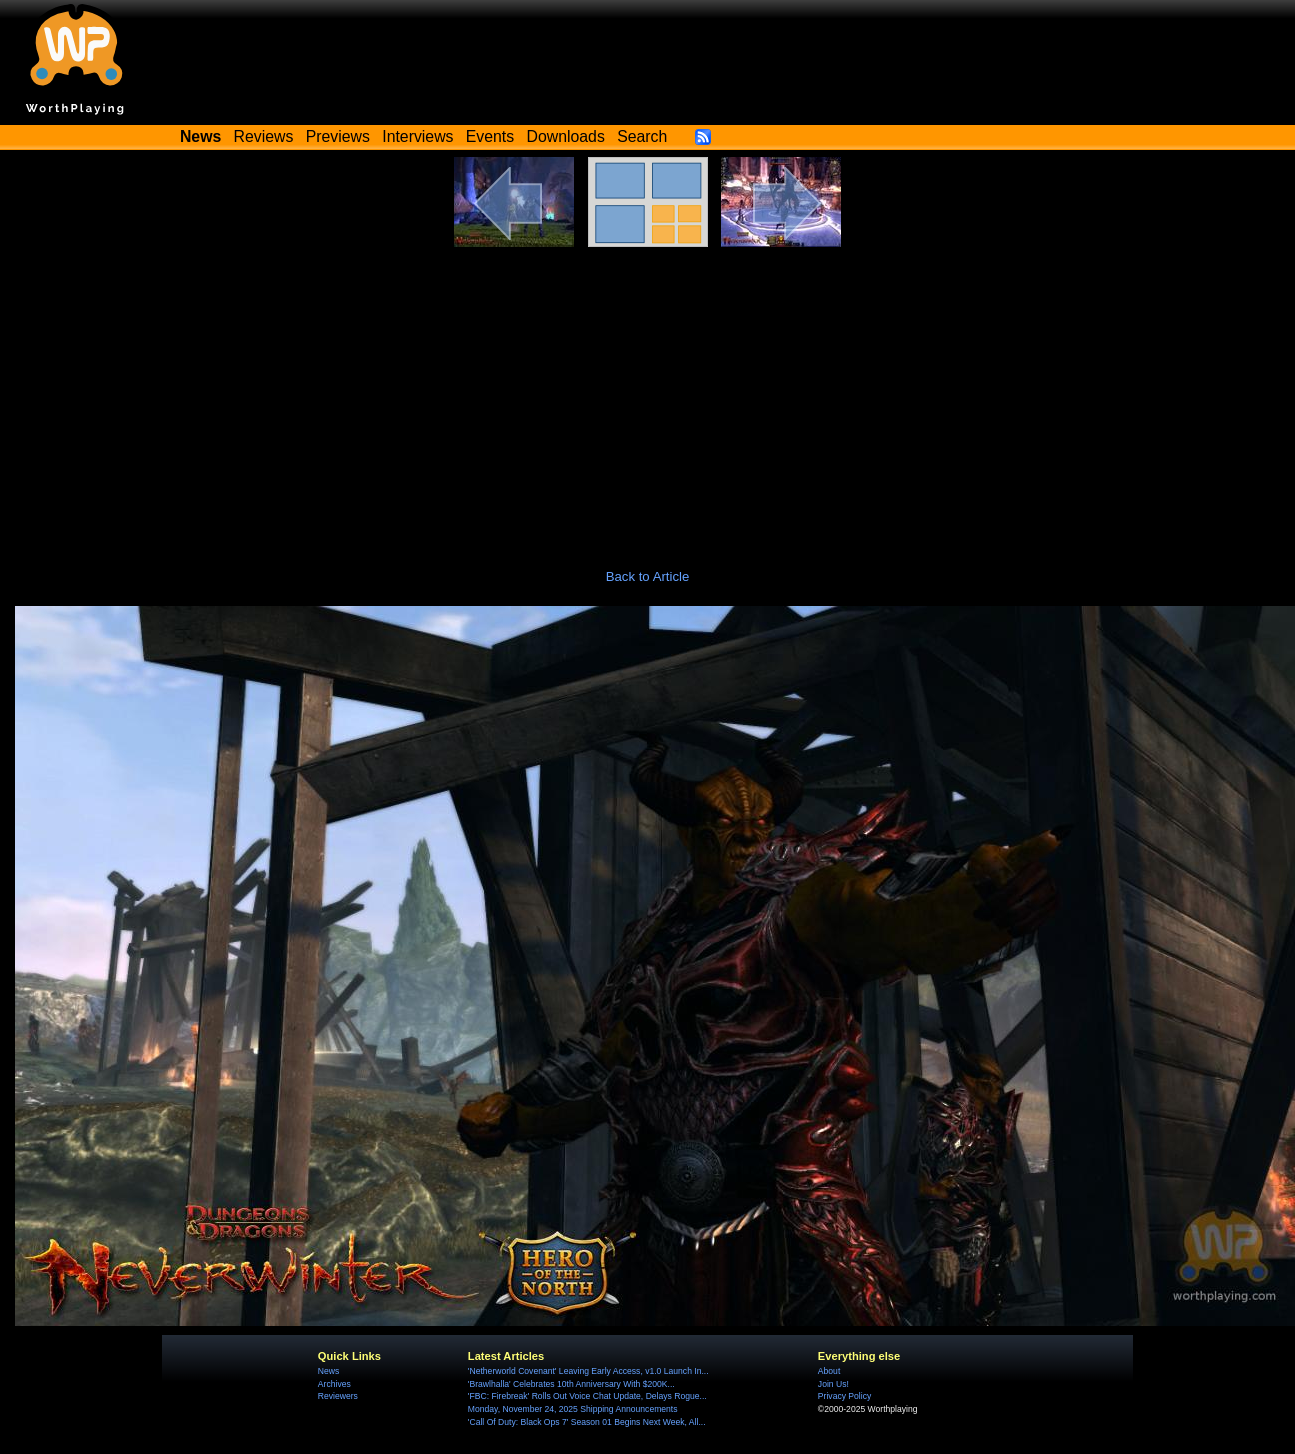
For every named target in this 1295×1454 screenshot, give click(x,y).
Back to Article (648, 576)
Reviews (264, 136)
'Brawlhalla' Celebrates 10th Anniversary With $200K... (571, 1384)
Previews (338, 136)
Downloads (566, 136)
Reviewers (338, 1396)
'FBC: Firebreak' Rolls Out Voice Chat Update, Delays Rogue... (587, 1396)
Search (642, 136)
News (328, 1371)
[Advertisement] (648, 397)
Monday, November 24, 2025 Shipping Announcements (573, 1409)
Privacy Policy (844, 1396)
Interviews (417, 136)
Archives (334, 1384)
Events (490, 136)
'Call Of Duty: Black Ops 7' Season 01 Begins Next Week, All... (587, 1422)
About (829, 1371)
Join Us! (833, 1384)
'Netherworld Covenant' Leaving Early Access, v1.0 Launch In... (588, 1371)
